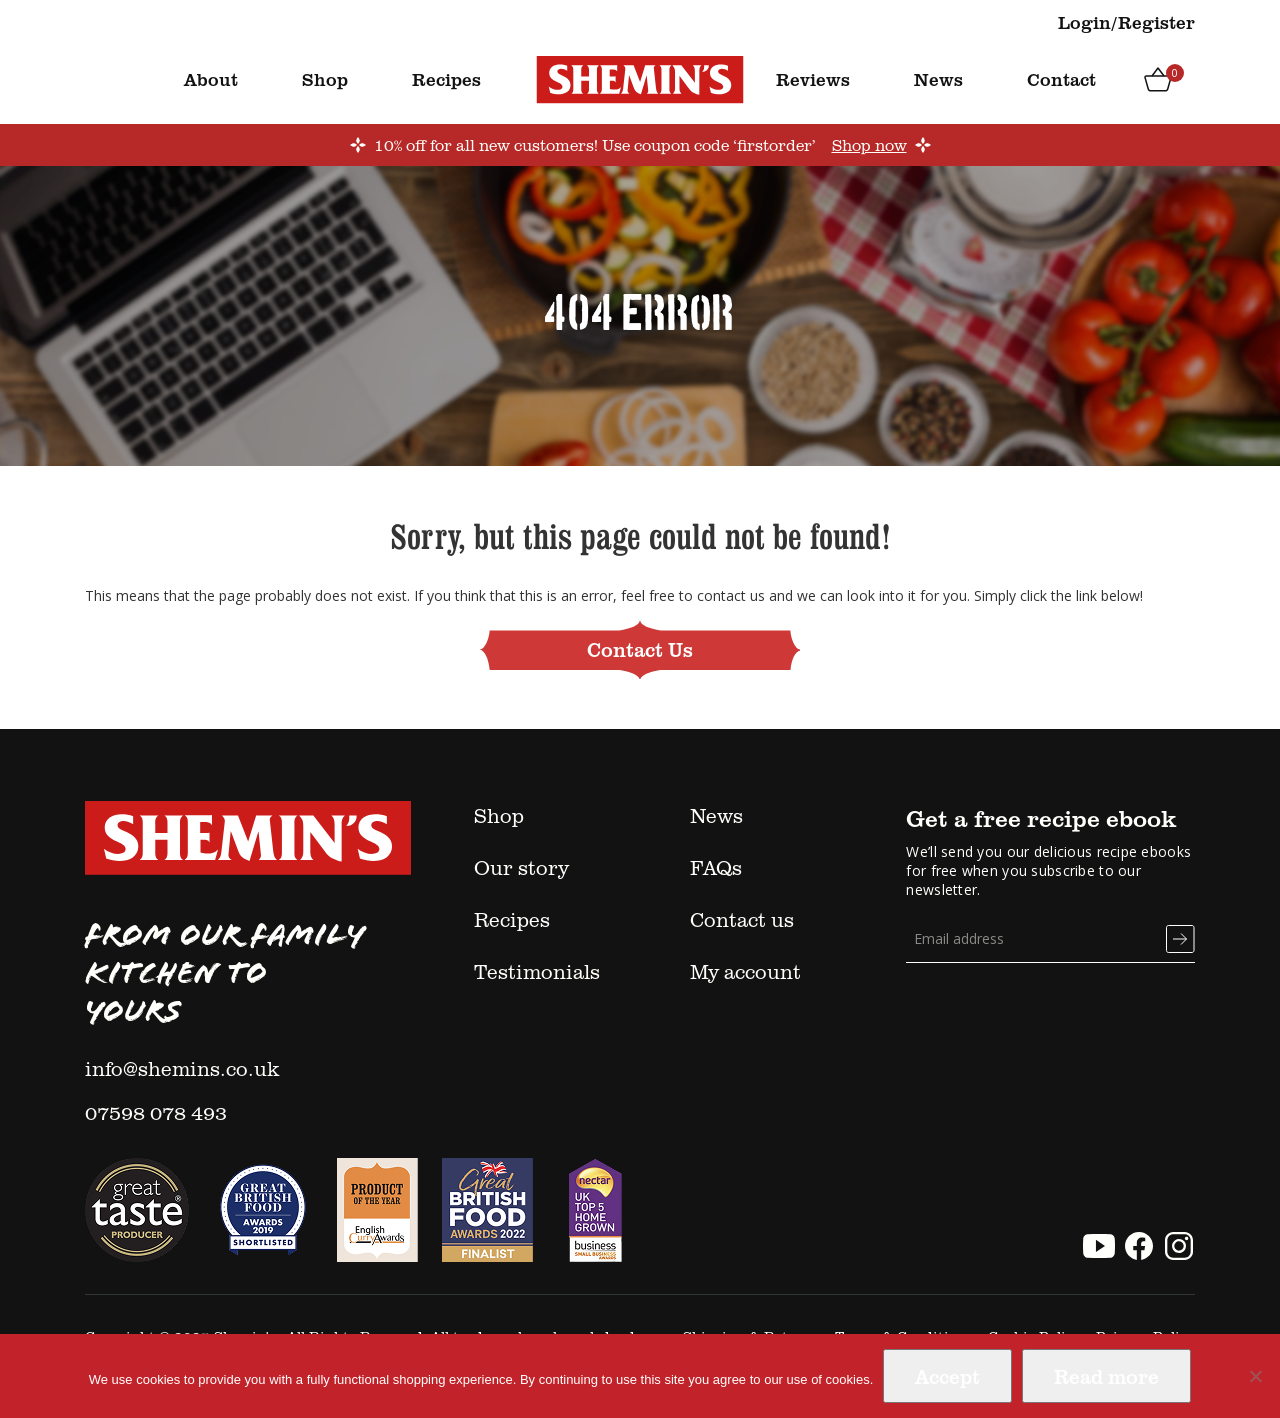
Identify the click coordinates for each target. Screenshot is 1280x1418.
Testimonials (537, 971)
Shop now (869, 145)
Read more (1106, 1376)
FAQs (716, 867)
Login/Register (1126, 22)
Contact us (742, 919)
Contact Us (640, 649)
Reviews (813, 79)
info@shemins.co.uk (182, 1068)
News (938, 79)
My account (745, 971)
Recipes (446, 79)
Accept (947, 1376)
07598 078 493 (156, 1112)
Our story (521, 867)
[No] (1255, 1376)
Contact (1061, 79)
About (211, 79)
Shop (325, 79)
